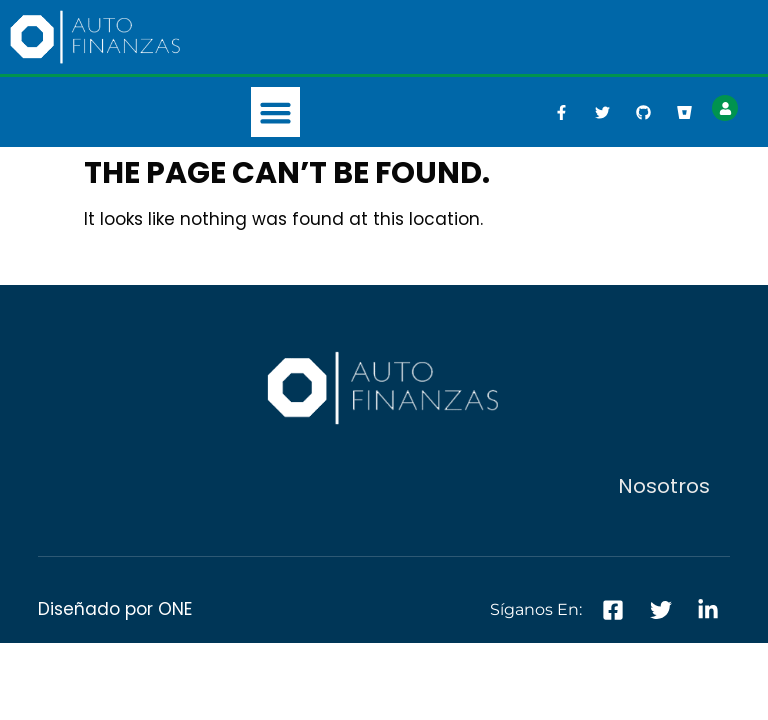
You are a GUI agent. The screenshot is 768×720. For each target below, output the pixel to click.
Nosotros (664, 486)
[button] (276, 112)
